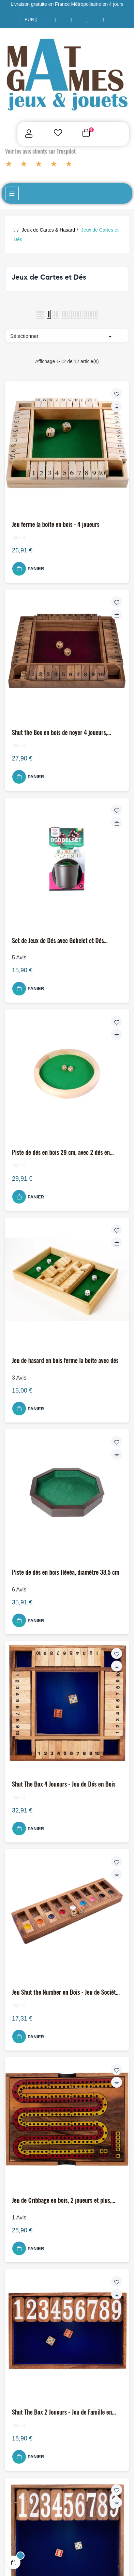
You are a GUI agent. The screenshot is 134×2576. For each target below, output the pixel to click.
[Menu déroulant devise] (31, 20)
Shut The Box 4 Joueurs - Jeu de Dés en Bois (64, 1784)
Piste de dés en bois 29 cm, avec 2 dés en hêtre (61, 1152)
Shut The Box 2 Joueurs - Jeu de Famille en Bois (62, 2412)
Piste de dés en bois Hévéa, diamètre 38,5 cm (65, 1572)
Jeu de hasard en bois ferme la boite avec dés (65, 1360)
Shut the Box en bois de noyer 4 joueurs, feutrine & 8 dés (59, 732)
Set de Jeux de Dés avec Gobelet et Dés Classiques (58, 940)
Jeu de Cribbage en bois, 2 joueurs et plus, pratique (61, 2200)
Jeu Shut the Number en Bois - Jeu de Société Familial (65, 1992)
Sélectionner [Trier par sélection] (62, 336)
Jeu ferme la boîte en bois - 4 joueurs (56, 524)
